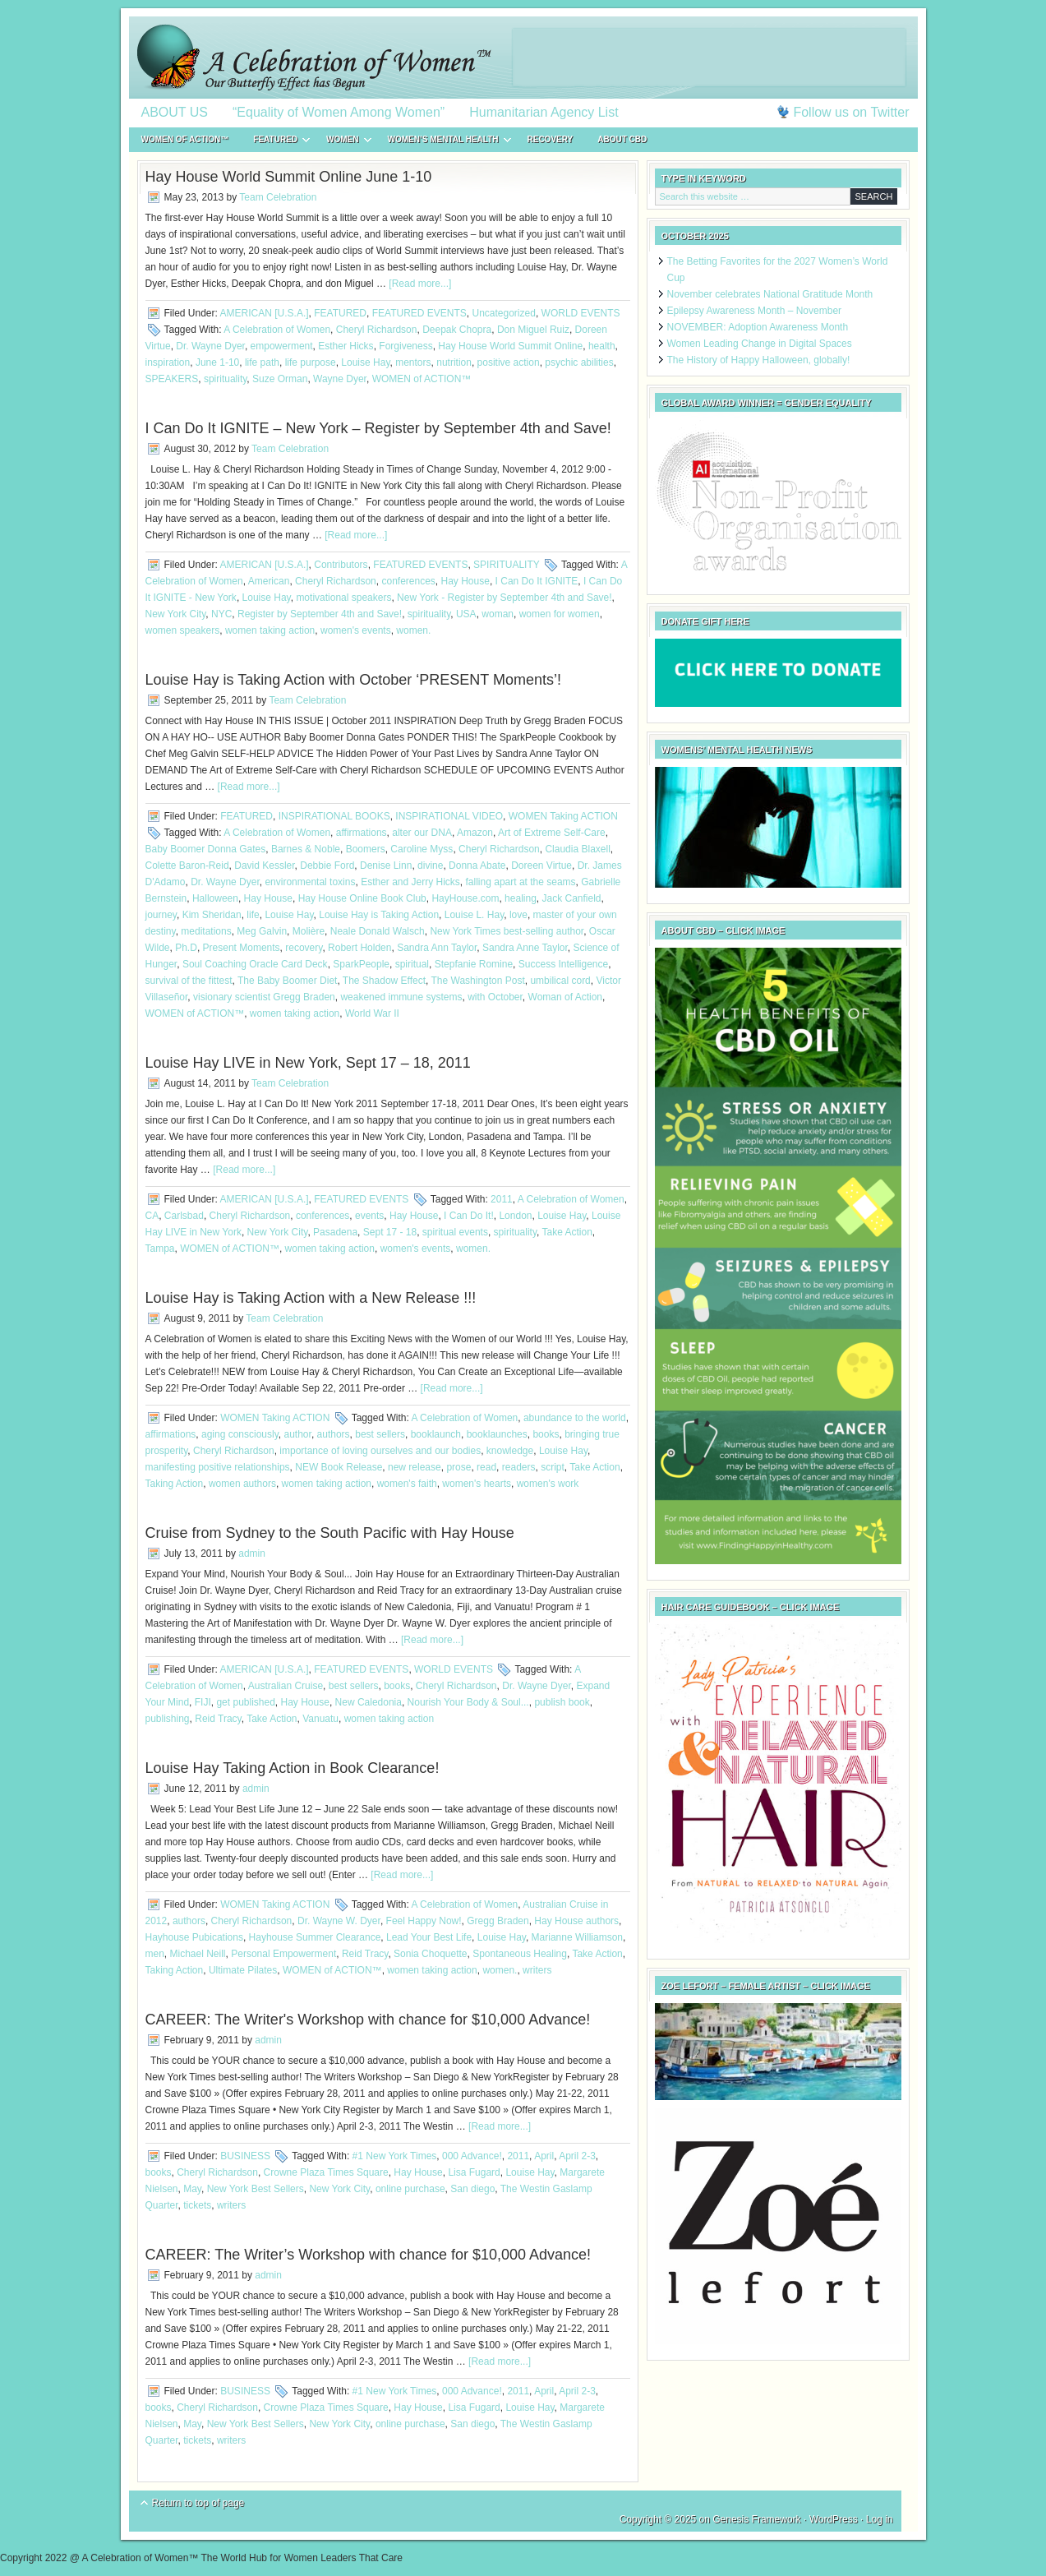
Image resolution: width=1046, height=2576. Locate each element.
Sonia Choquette (430, 1954)
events (369, 1215)
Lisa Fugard (474, 2172)
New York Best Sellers (255, 2189)
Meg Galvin (262, 931)
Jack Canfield (571, 898)
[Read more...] (420, 283)
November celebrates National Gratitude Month (770, 294)
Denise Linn (386, 865)
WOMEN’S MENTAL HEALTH (443, 142)
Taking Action (174, 1483)
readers (519, 1467)
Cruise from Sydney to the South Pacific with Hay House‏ (329, 1533)
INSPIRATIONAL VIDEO (449, 816)
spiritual (412, 964)
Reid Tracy (218, 1718)
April (544, 2156)
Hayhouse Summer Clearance (315, 1937)
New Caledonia (368, 1702)
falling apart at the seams (521, 882)
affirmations (361, 832)
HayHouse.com (465, 898)
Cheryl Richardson (376, 329)
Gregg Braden (497, 1921)
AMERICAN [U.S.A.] (264, 313)
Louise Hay (365, 362)
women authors (242, 1483)
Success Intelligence (563, 964)
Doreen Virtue (541, 865)
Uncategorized (504, 313)
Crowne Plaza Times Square (326, 2172)
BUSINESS (245, 2156)
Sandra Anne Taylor (525, 947)
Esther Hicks (345, 346)
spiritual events (455, 1232)
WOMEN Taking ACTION (563, 816)
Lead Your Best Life (429, 1937)
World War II (372, 1013)
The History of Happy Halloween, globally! (758, 360)
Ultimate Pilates (243, 1970)
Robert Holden (359, 947)
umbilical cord (560, 980)
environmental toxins (310, 882)
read (486, 1467)
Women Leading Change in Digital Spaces (759, 343)
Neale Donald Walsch (377, 931)
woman (498, 614)
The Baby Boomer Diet (287, 980)
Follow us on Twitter (851, 112)
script (552, 1467)
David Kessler (264, 865)
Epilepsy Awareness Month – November (754, 310)
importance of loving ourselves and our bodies (380, 1451)
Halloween (215, 898)
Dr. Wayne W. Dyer (338, 1921)
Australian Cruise (285, 1686)
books (545, 1434)
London (515, 1215)
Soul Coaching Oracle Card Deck (255, 964)
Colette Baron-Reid (187, 865)
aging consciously (240, 1434)
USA (466, 614)
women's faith (407, 1483)
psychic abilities (579, 362)
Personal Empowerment (283, 1954)
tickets (197, 2205)
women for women (559, 614)
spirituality (225, 379)
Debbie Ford (327, 865)
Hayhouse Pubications (194, 1937)
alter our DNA (422, 832)
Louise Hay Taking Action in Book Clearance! (292, 1768)
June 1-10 (217, 362)
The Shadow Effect (384, 980)
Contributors (340, 564)
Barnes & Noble (305, 849)
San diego (472, 2189)
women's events (355, 630)
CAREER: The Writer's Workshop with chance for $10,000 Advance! (368, 2019)
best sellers (380, 1434)
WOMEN (342, 142)
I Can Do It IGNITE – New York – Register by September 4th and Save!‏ (378, 428)
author (297, 1434)
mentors (413, 362)
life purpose (310, 362)
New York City (175, 614)
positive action (508, 362)
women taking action (270, 630)
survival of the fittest (189, 980)
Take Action (566, 1232)
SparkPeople (361, 964)
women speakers (182, 630)
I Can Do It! (469, 1215)
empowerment (282, 346)
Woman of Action (565, 997)
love (518, 915)
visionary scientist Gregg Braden (264, 997)
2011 (502, 1199)
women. (413, 630)
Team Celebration (277, 197)
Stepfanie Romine (474, 964)
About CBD (622, 139)
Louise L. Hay (475, 915)
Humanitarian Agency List (543, 112)
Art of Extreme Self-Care (552, 832)
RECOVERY (551, 139)
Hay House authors (576, 1921)
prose (458, 1467)
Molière (309, 931)
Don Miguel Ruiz (533, 329)
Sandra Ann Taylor (437, 947)
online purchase (410, 2189)
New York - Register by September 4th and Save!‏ (504, 597)
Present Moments (241, 947)
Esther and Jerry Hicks (410, 882)
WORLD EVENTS (580, 313)
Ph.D (186, 947)
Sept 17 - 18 (390, 1232)
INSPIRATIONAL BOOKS (334, 816)
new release (414, 1467)
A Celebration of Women (276, 329)
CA (152, 1215)
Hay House (465, 581)
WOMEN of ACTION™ (185, 139)
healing (521, 898)
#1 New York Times (395, 2156)
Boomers (365, 849)
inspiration (168, 362)
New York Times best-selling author (506, 931)
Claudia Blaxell (577, 849)
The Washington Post (477, 980)
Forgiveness (405, 346)
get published (245, 1702)
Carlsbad (184, 1215)
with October (495, 997)
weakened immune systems (401, 997)
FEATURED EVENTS (419, 313)
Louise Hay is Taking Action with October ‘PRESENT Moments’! (353, 680)
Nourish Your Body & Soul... (468, 1702)
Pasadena (335, 1232)
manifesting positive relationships (217, 1467)
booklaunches (497, 1434)
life (253, 915)
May (192, 2189)
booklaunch (436, 1434)
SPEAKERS (172, 379)
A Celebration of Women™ (523, 57)
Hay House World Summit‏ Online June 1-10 (288, 177)
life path (262, 362)
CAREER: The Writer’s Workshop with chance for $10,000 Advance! (368, 2254)
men (154, 1954)
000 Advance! (472, 2156)
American (269, 581)
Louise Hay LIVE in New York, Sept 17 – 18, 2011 (308, 1063)
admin (251, 1553)
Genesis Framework (756, 2519)
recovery (303, 947)
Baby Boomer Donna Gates (205, 849)
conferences (408, 581)
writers (537, 1970)
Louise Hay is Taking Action (379, 915)
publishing (167, 1718)
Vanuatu (320, 1718)
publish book (561, 1702)
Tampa (160, 1248)
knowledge (509, 1451)
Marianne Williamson (577, 1937)
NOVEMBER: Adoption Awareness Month (758, 327)
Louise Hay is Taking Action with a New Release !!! (311, 1298)
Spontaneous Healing (519, 1954)
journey (161, 915)
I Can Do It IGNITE (536, 581)
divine (430, 865)
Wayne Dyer (339, 379)
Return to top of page (198, 2503)
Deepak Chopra (456, 329)
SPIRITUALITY (506, 564)
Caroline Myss (421, 849)
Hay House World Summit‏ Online (510, 346)
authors (333, 1434)
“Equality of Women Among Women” (339, 112)
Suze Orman (279, 379)
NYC (221, 614)
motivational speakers (343, 597)
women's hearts (476, 1483)
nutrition (454, 362)
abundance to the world (574, 1418)
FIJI (203, 1702)
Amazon (475, 832)
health (601, 346)
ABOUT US (175, 112)
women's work (548, 1483)
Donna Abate (477, 865)
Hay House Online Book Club (362, 898)
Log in (879, 2519)
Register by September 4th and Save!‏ (319, 614)
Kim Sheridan (212, 915)
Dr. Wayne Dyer (210, 346)
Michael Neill (198, 1954)
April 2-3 (577, 2156)
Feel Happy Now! (424, 1921)
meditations (206, 931)
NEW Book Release (338, 1467)
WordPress (833, 2519)
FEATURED (275, 142)
